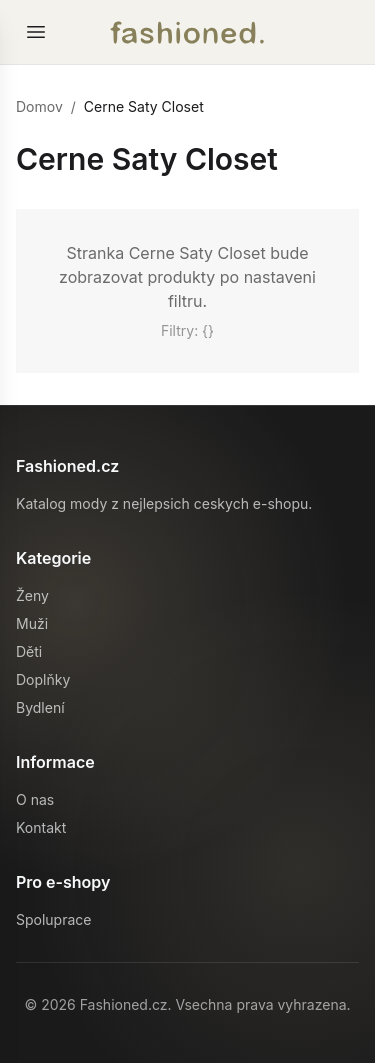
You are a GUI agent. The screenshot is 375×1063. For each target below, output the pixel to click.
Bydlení (40, 707)
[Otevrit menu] (36, 32)
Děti (29, 651)
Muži (32, 623)
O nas (35, 799)
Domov (39, 106)
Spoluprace (53, 919)
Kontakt (41, 827)
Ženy (32, 595)
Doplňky (43, 679)
